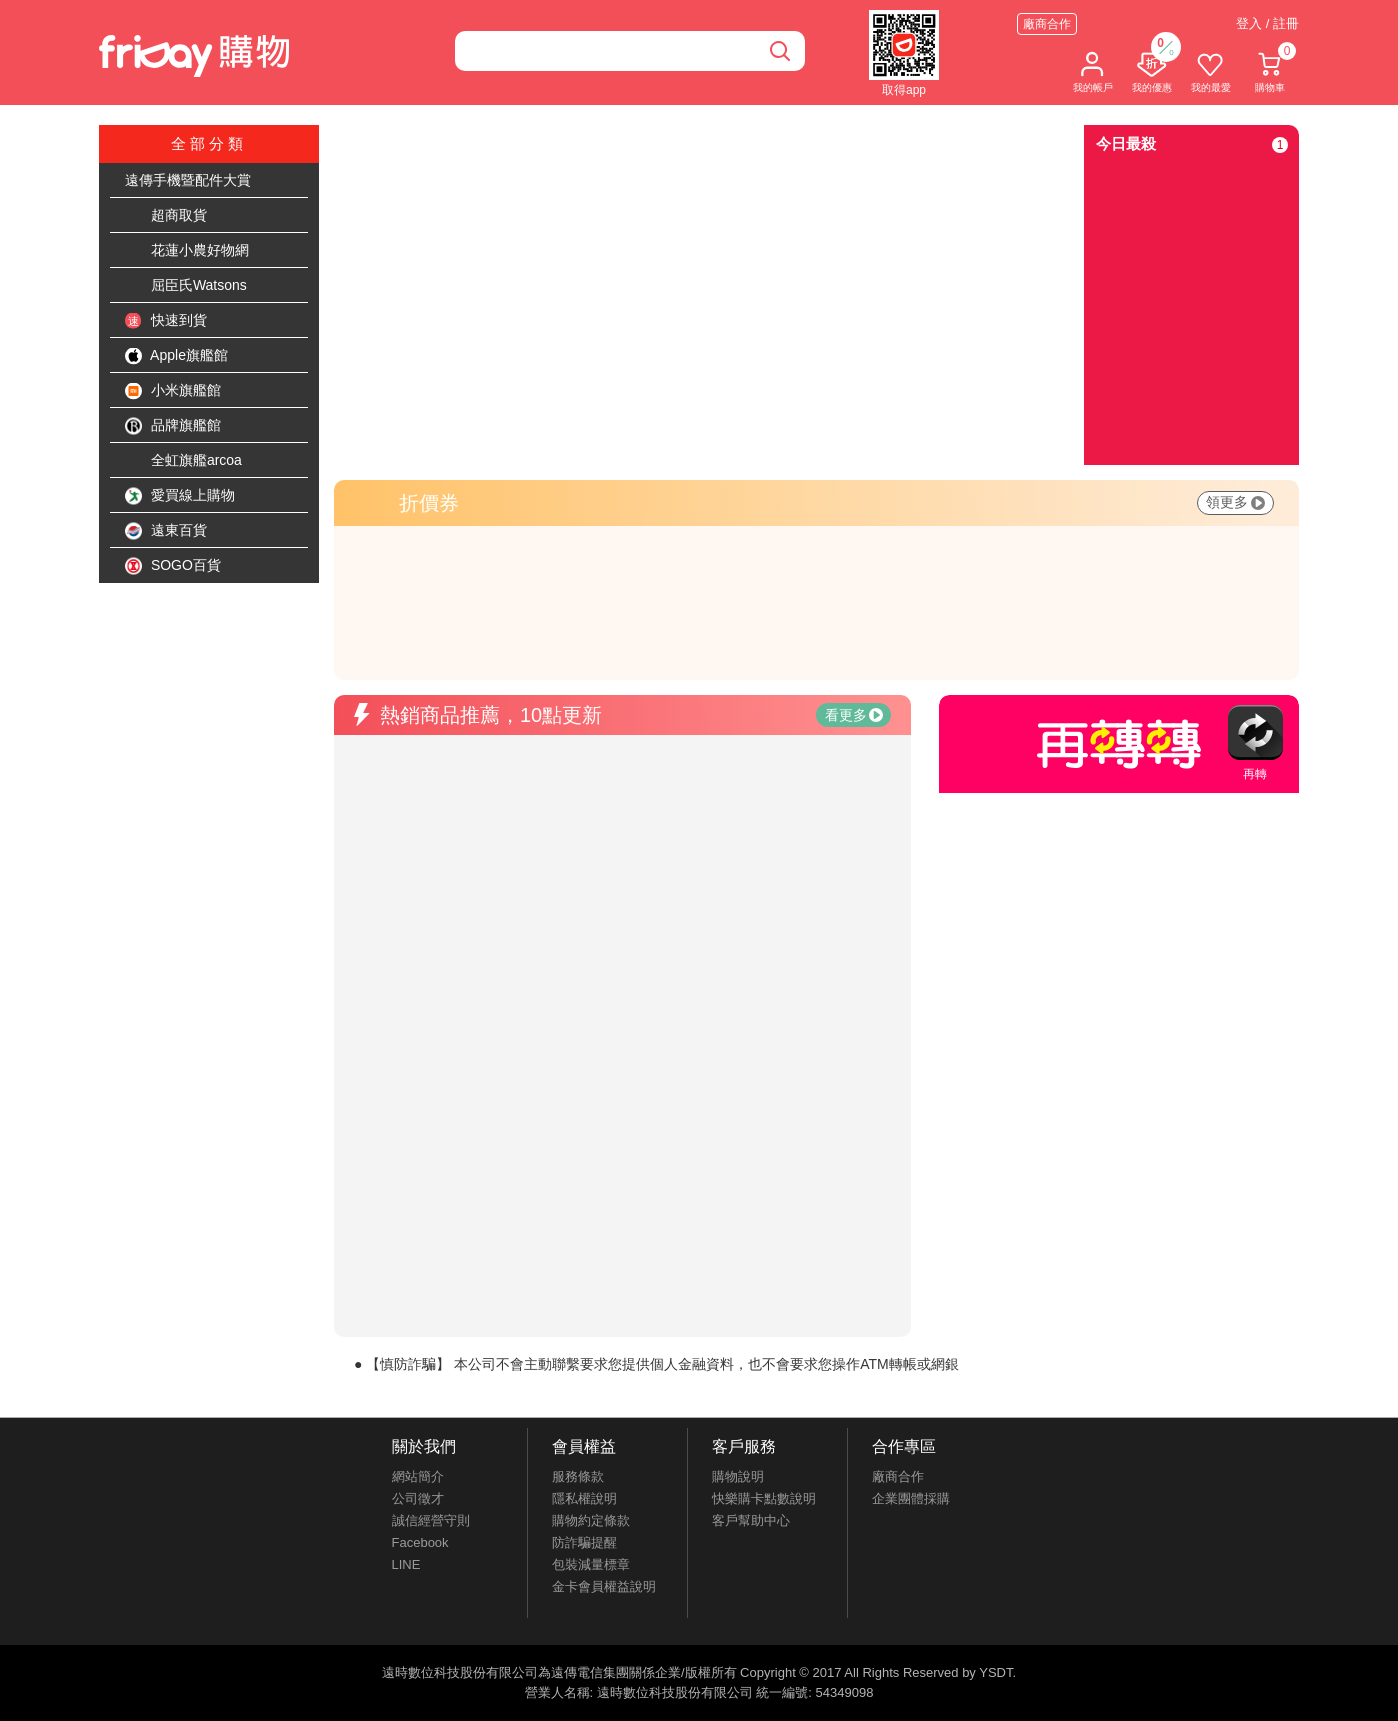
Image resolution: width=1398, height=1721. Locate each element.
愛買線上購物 (180, 496)
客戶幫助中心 (751, 1520)
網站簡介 (418, 1476)
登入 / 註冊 (1267, 23)
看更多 (854, 715)
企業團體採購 (911, 1498)
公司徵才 (418, 1498)
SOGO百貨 (173, 566)
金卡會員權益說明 (604, 1586)
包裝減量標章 (591, 1564)
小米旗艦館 (173, 391)
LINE (406, 1564)
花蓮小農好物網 (187, 251)
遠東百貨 (166, 531)
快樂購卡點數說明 (764, 1498)
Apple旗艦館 (176, 356)
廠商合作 (1047, 24)
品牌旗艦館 (173, 426)
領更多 (1235, 502)
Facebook (420, 1542)
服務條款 (578, 1476)
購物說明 (738, 1476)
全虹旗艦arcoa (183, 461)
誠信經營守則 (431, 1520)
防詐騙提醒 (584, 1542)
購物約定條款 (591, 1520)
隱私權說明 (584, 1498)
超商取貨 (166, 216)
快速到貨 (166, 321)
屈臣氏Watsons (186, 286)
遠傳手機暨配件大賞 (188, 180)
